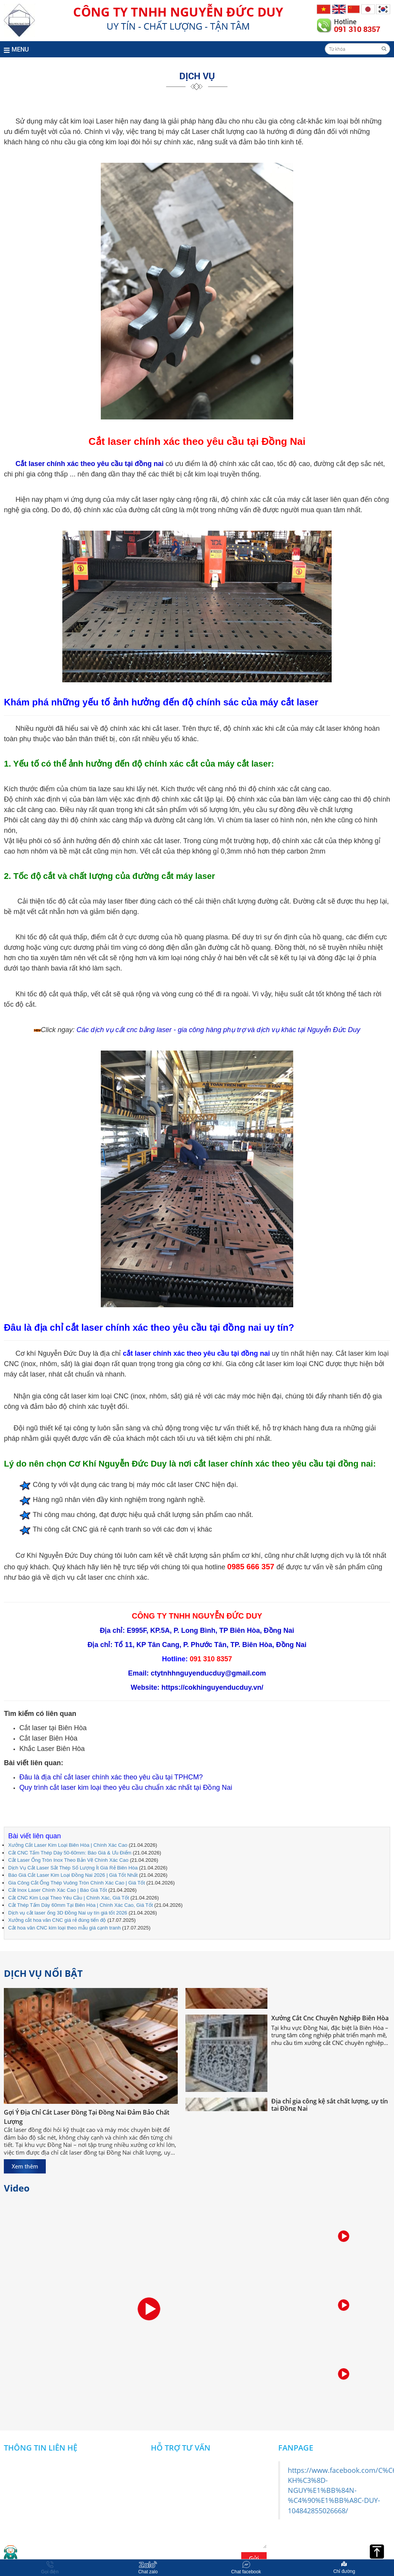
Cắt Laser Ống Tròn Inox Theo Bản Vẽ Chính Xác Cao (68, 1860)
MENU (16, 49)
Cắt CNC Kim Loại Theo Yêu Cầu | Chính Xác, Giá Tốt (68, 1898)
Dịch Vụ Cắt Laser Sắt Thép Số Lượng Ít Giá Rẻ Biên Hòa (72, 1868)
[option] (343, 2237)
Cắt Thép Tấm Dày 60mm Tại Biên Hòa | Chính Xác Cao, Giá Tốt (80, 1905)
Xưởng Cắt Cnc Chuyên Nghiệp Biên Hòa (330, 2020)
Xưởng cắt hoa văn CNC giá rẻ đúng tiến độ (57, 1920)
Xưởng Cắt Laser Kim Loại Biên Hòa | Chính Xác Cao (67, 1845)
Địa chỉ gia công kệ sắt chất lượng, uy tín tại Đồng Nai (329, 2107)
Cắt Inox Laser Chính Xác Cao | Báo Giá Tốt (57, 1890)
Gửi (254, 2558)
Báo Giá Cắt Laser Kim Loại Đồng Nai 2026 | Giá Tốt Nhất (72, 1875)
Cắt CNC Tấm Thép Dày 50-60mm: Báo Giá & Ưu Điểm (69, 1853)
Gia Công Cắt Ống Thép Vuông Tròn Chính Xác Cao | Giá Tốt (76, 1883)
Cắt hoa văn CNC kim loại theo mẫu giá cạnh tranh (64, 1928)
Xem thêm (25, 2166)
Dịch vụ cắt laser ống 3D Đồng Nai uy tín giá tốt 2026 (67, 1913)
